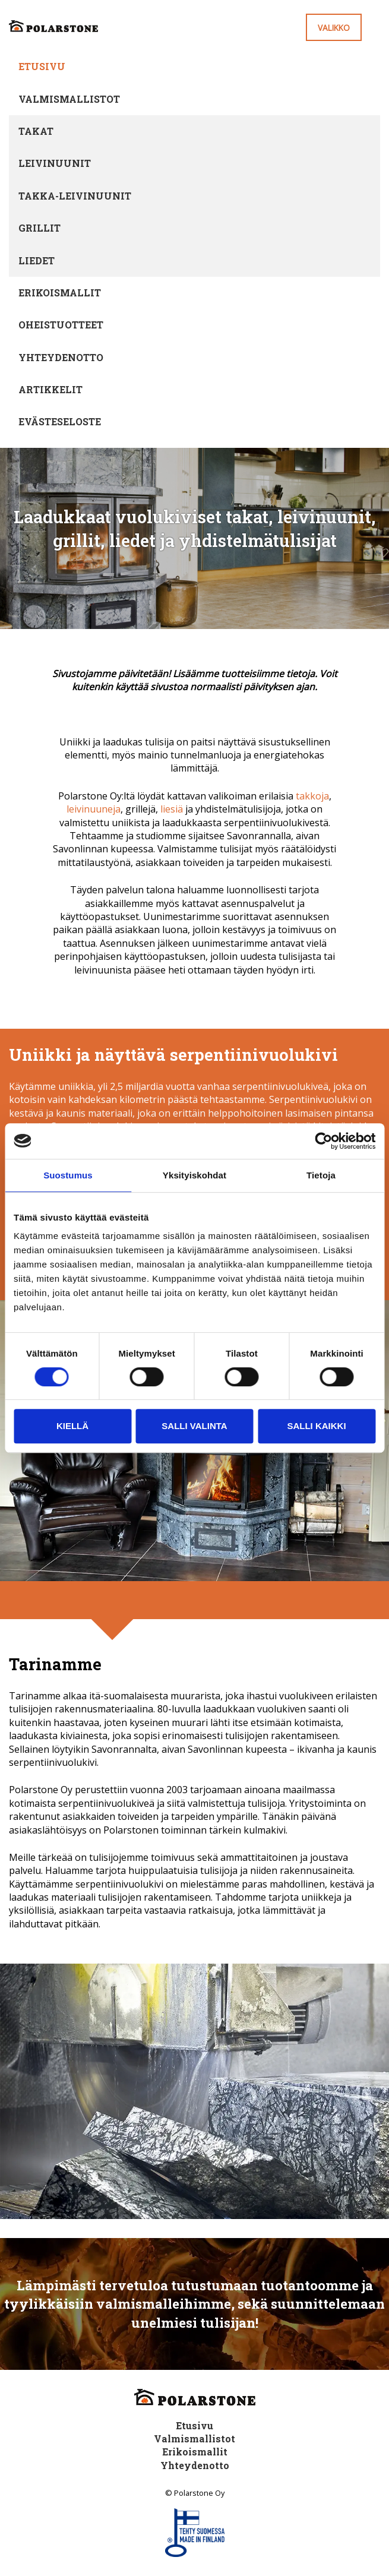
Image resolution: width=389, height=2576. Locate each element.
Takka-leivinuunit (74, 195)
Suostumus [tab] (68, 1175)
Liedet (36, 260)
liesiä (171, 809)
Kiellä (72, 1426)
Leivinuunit (54, 163)
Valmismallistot (69, 99)
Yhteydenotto (60, 357)
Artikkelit (50, 389)
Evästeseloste (59, 421)
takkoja (312, 795)
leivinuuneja (94, 809)
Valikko (334, 27)
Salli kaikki (316, 1426)
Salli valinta (194, 1426)
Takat (35, 131)
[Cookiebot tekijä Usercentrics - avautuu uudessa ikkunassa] (323, 1141)
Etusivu (41, 66)
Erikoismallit (59, 292)
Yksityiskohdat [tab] (194, 1175)
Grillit (39, 228)
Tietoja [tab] (321, 1175)
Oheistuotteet (60, 324)
